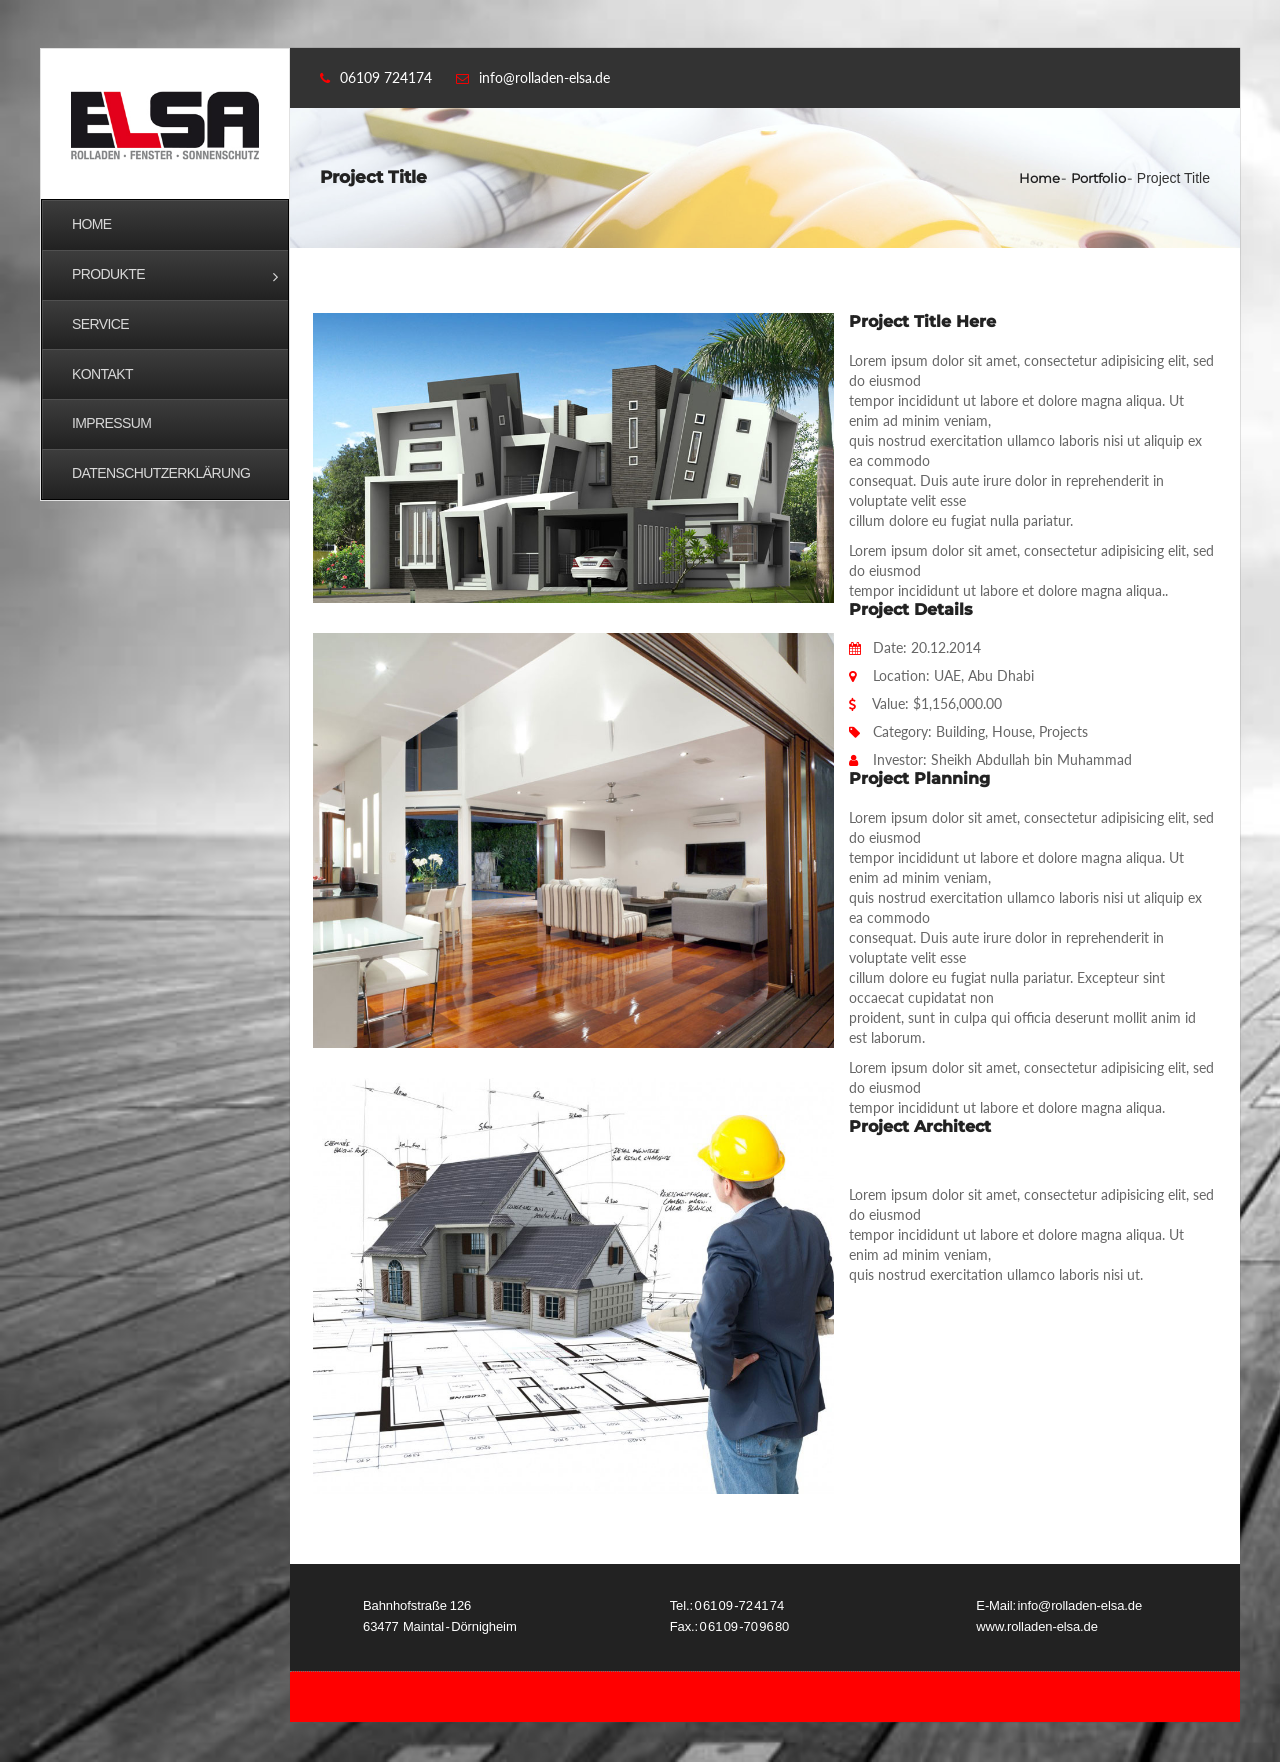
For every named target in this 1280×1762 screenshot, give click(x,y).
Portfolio (1098, 178)
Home (1039, 178)
